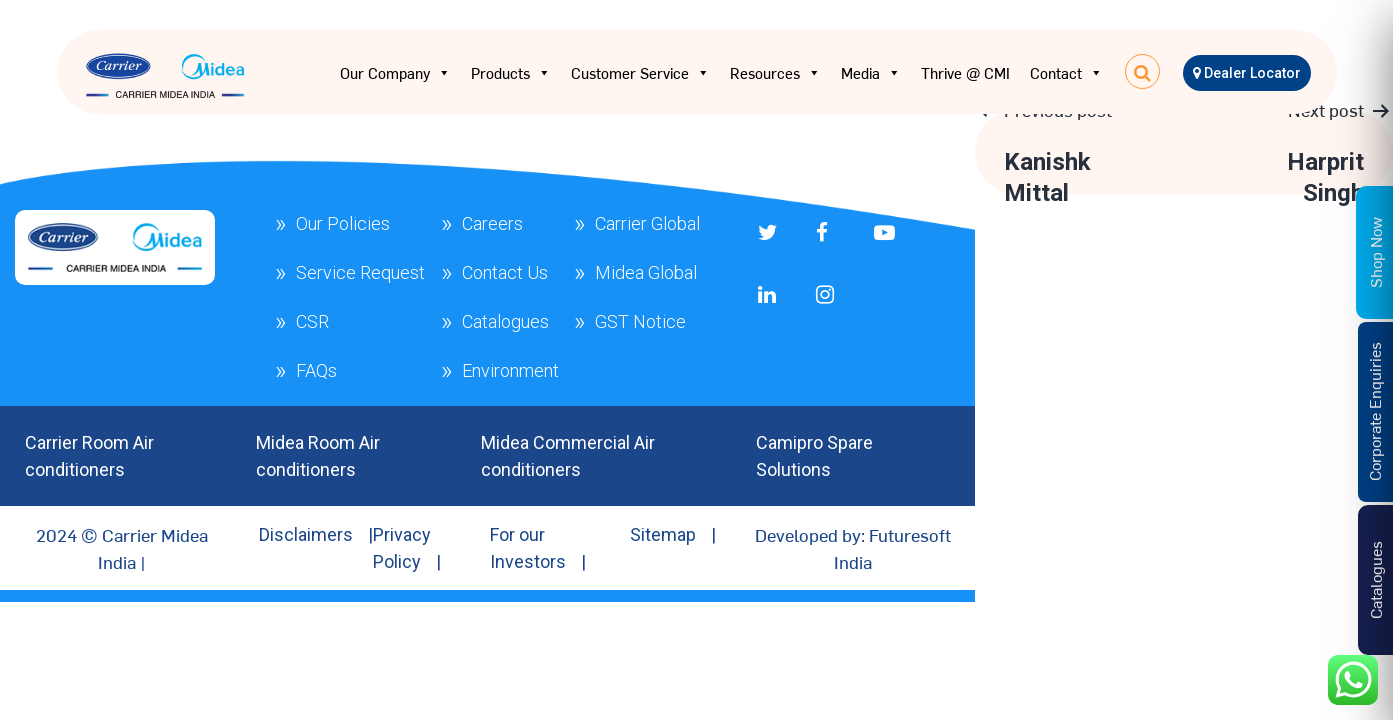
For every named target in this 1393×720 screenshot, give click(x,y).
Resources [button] (775, 73)
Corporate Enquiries (1374, 411)
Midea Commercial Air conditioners (568, 456)
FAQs (316, 370)
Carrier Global (647, 223)
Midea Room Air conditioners (318, 456)
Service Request (360, 272)
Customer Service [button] (640, 73)
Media (871, 73)
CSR (312, 321)
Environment (510, 370)
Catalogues (505, 321)
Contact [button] (1066, 73)
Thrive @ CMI (965, 72)
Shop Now (1375, 251)
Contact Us (505, 272)
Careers (492, 223)
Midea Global (646, 272)
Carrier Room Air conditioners (89, 456)
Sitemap (663, 534)
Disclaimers (306, 534)
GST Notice (640, 321)
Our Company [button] (395, 73)
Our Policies (343, 223)
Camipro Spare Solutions (814, 456)
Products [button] (511, 73)
